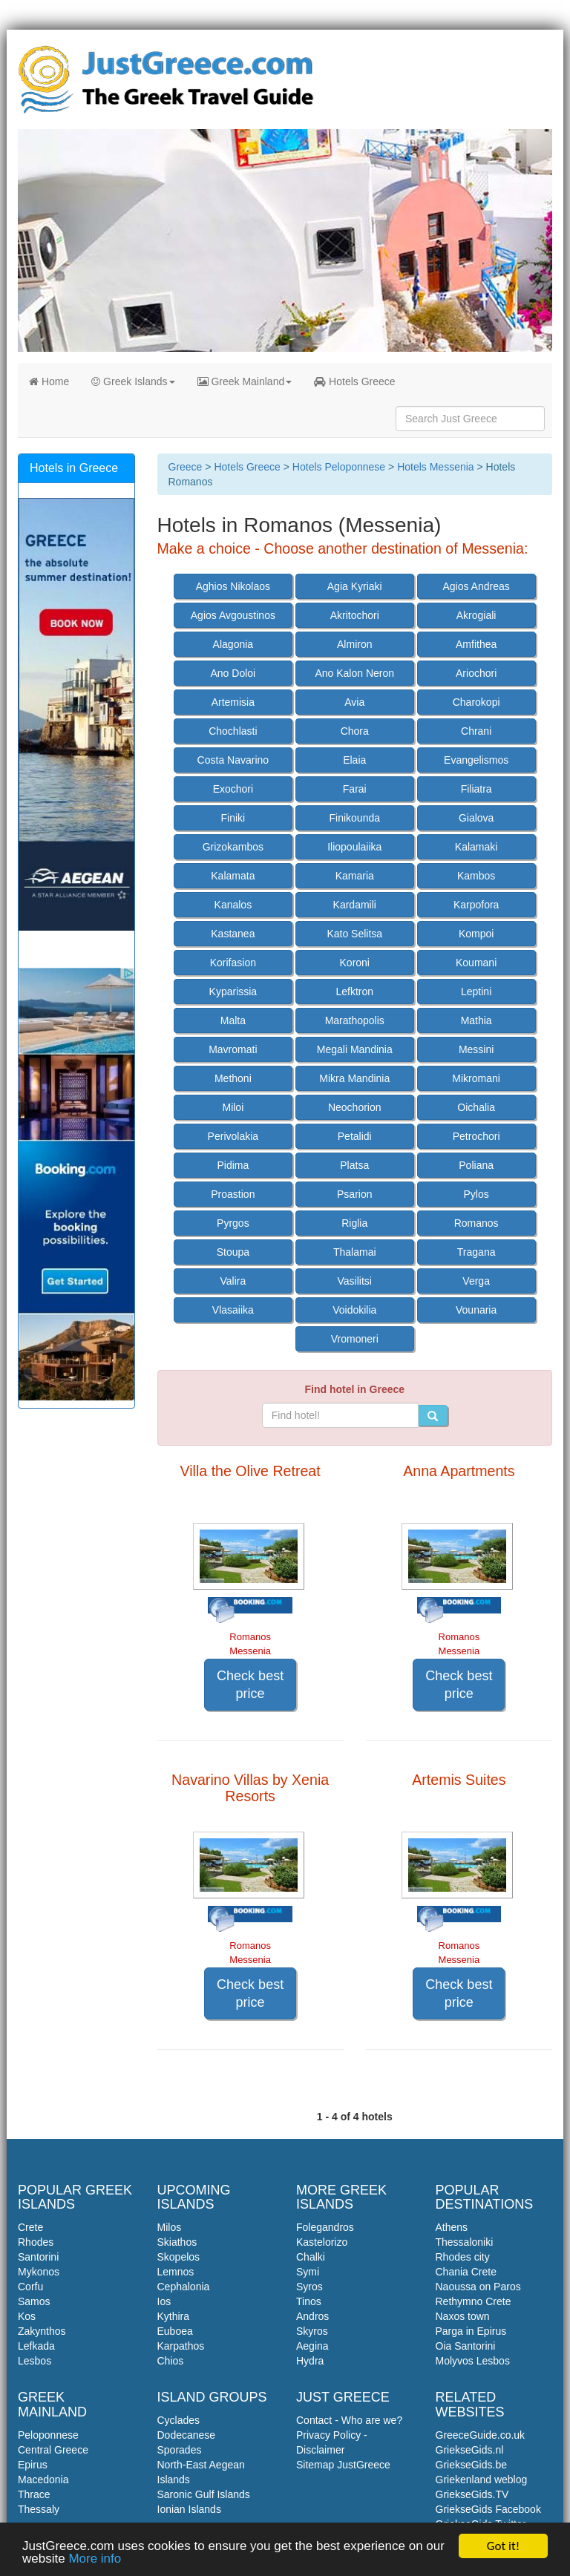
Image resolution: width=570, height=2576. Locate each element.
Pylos (476, 1194)
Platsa (354, 1165)
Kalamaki (476, 847)
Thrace (34, 2494)
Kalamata (233, 876)
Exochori (233, 789)
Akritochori (354, 615)
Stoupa (233, 1252)
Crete (30, 2227)
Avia (354, 702)
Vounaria (476, 1310)
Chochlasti (233, 731)
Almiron (354, 644)
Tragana (476, 1252)
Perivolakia (233, 1136)
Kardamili (354, 905)
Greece (185, 467)
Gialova (476, 818)
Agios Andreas (475, 586)
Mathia (476, 1020)
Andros (312, 2316)
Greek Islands (132, 381)
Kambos (476, 876)
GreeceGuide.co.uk (480, 2435)
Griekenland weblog (482, 2479)
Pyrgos (233, 1223)
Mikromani (476, 1078)
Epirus (33, 2465)
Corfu (30, 2286)
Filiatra (476, 789)
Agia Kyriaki (354, 586)
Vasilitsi (355, 1281)
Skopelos (178, 2257)
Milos (169, 2227)
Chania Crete (466, 2272)
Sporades (179, 2450)
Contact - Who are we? (349, 2420)
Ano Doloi (233, 673)
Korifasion (233, 963)
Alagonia (233, 644)
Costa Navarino (233, 760)
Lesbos (34, 2361)
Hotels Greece (354, 381)
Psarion (354, 1194)
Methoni (233, 1078)
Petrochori (476, 1136)
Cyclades (178, 2420)
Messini (476, 1049)
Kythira (173, 2316)
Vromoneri (355, 1339)
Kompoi (476, 934)
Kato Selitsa (354, 934)
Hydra (310, 2361)
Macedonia (43, 2479)
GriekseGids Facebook (488, 2509)
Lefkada (36, 2346)
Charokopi (476, 702)
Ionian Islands (189, 2509)
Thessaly (38, 2509)
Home (49, 381)
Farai (355, 789)
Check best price (250, 1684)
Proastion (233, 1194)
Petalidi (355, 1136)
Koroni (355, 963)
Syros (309, 2286)
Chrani (476, 731)
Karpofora (476, 905)
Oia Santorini (466, 2346)
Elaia (354, 760)
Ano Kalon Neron (354, 673)
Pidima (233, 1165)
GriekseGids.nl (470, 2450)
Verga (476, 1281)
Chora (355, 731)
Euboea (175, 2331)
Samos (34, 2301)
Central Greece (53, 2450)
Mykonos (38, 2272)
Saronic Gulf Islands (203, 2494)
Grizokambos (233, 847)
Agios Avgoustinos (233, 615)
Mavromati (233, 1049)
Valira (233, 1281)
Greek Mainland (244, 381)
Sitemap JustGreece (343, 2465)
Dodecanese (186, 2435)
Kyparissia (233, 991)
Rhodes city (463, 2257)
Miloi (232, 1107)
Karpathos (181, 2346)
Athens (452, 2227)
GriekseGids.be (471, 2465)
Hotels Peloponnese (338, 467)
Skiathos (177, 2242)
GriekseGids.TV (472, 2494)
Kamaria (354, 876)
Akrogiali (476, 615)
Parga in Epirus (471, 2331)
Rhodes (35, 2242)
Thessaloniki (465, 2242)
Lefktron (354, 991)
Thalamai (354, 1252)
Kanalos (233, 905)
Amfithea (476, 644)
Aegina (312, 2346)
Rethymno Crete (473, 2301)
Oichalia (476, 1107)
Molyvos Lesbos (473, 2361)
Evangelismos (476, 760)
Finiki (233, 818)
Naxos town (463, 2316)
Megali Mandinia (355, 1049)
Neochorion (354, 1107)
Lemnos (175, 2272)
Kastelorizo (321, 2242)
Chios (170, 2361)
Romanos (476, 1223)
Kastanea (233, 934)
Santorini (38, 2257)
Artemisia (233, 702)
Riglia (354, 1223)
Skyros (312, 2331)
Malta (233, 1020)
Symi (307, 2272)
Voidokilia (354, 1310)
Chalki (310, 2257)
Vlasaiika (233, 1310)
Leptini (476, 991)
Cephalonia (183, 2286)
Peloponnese (48, 2435)
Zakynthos (42, 2331)
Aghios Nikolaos (233, 586)
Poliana (476, 1165)
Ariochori (476, 673)
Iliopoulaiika (354, 847)
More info (94, 2559)
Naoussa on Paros (478, 2286)
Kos (27, 2316)
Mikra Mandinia (354, 1078)
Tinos (308, 2301)
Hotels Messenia (435, 467)
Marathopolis (354, 1020)
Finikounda (355, 818)
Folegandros (325, 2227)
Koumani (476, 963)
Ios (164, 2301)
